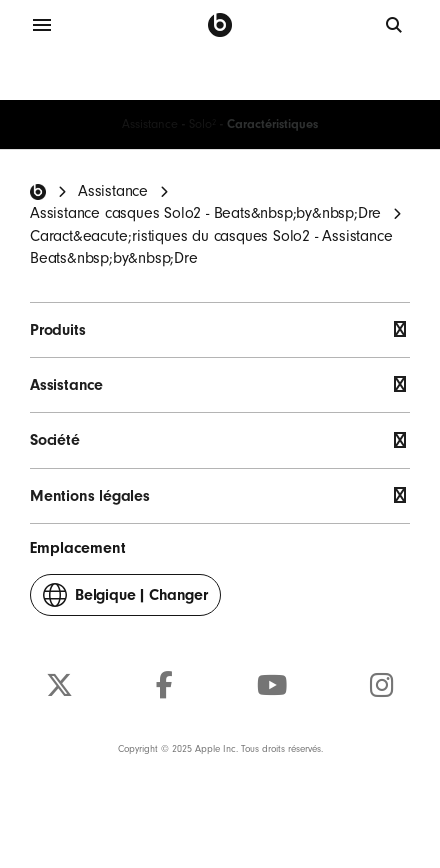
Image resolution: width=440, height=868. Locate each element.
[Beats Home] (38, 192)
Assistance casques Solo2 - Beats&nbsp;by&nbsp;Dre (205, 213)
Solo (202, 124)
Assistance (150, 124)
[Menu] (42, 25)
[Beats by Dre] (220, 25)
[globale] (395, 25)
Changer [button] (125, 599)
